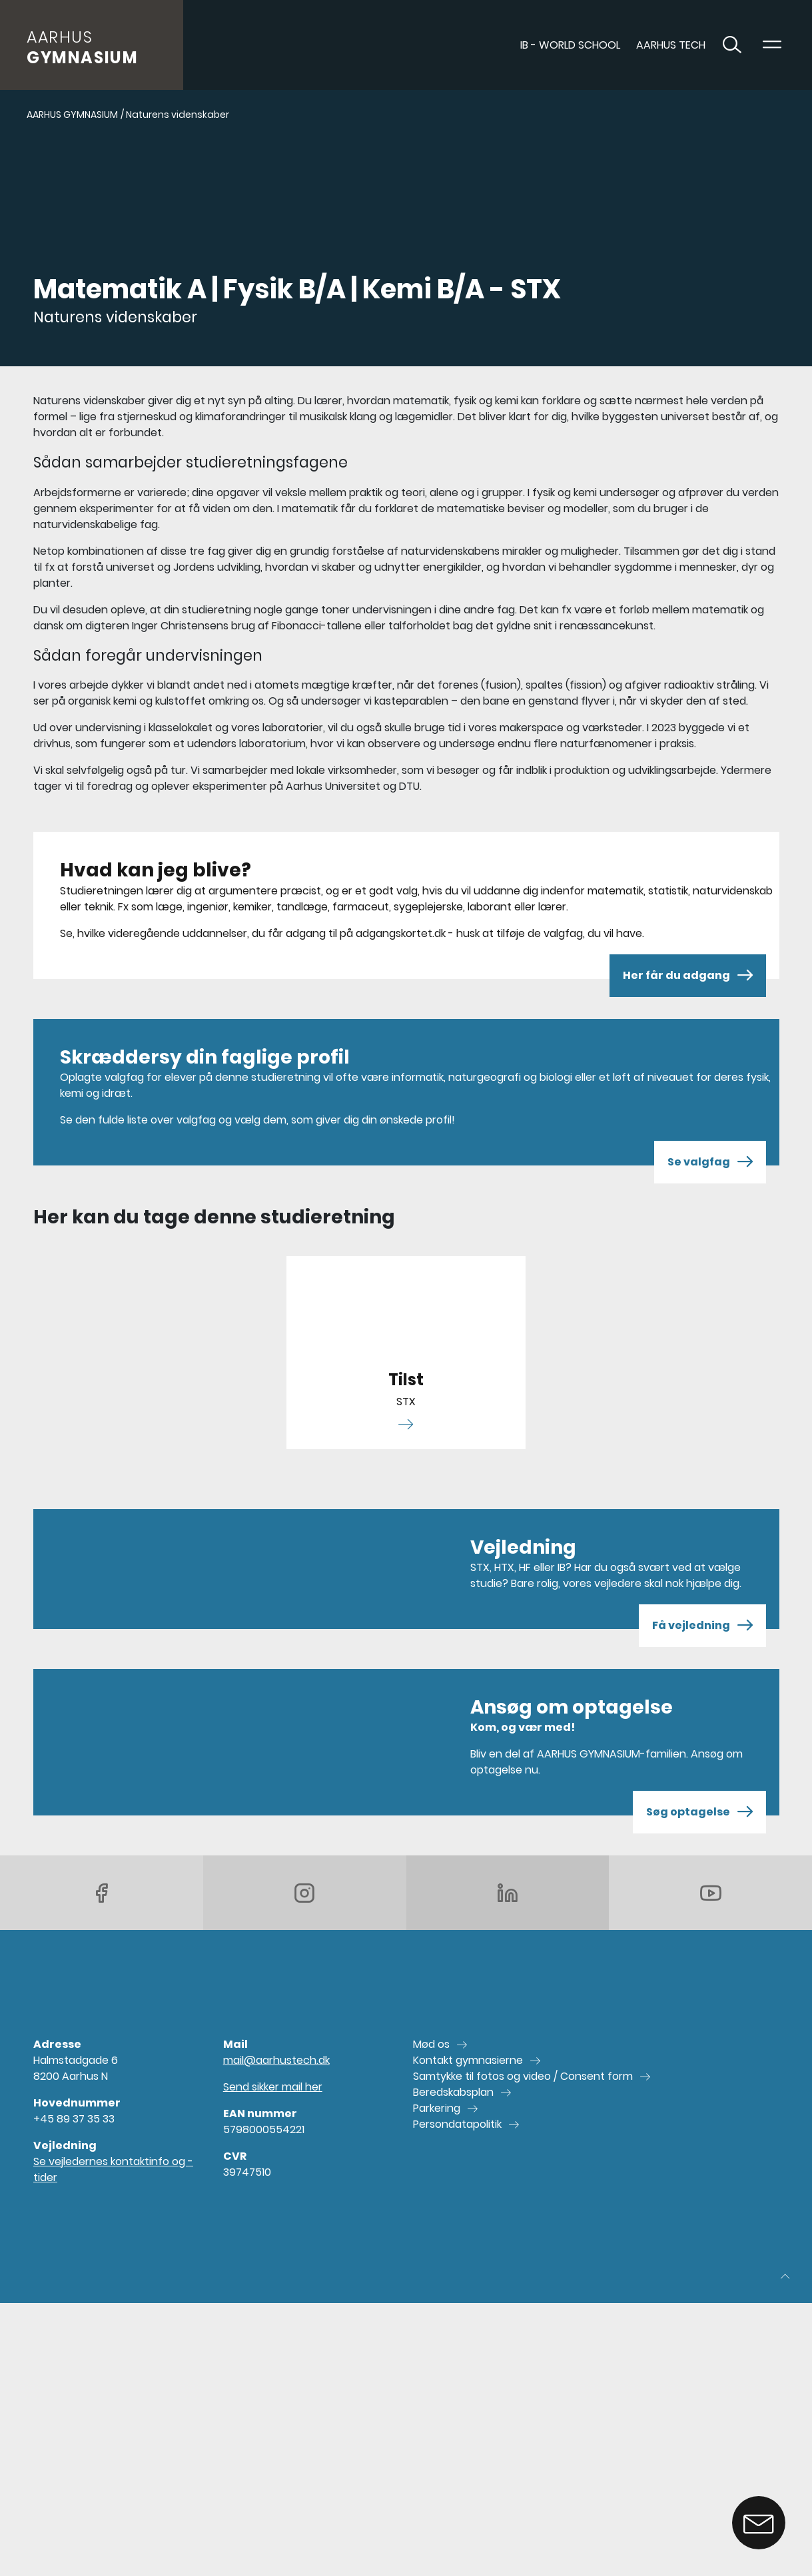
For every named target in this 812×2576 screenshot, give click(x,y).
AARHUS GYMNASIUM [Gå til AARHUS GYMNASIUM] (72, 114)
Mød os (431, 2044)
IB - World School (570, 45)
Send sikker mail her (272, 2086)
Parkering (436, 2108)
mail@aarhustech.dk (276, 2060)
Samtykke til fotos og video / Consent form (523, 2076)
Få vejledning (702, 1626)
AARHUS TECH (670, 45)
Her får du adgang (688, 976)
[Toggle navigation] (772, 45)
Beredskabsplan (453, 2092)
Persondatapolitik (457, 2124)
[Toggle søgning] (732, 45)
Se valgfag (710, 1162)
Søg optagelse (699, 1812)
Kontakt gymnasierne (468, 2060)
